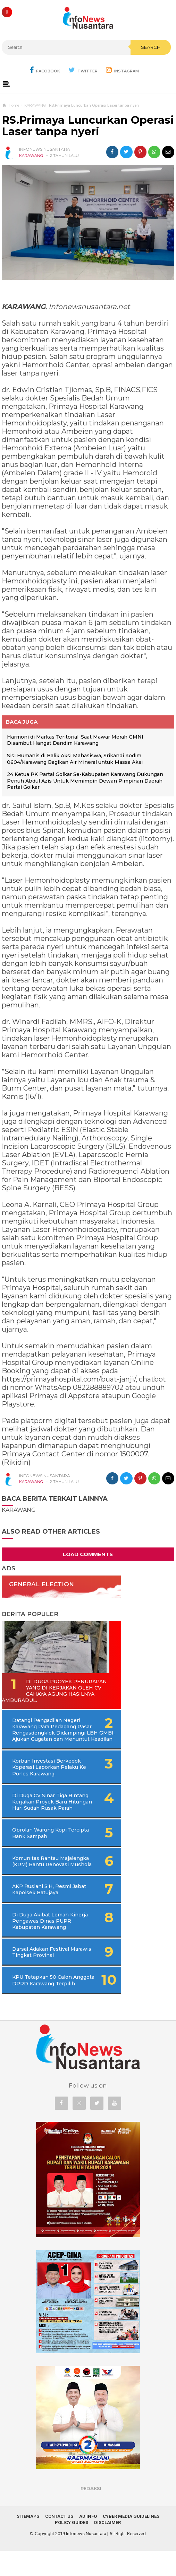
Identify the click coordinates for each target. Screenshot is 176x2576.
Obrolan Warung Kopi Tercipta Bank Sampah (40, 1846)
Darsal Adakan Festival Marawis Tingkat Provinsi (44, 1971)
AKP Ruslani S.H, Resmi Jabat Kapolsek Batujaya (42, 1908)
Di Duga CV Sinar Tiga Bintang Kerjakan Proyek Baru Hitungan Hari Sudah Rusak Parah (53, 1811)
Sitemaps (28, 2541)
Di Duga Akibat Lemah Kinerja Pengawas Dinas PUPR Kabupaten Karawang (47, 1939)
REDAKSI (91, 2513)
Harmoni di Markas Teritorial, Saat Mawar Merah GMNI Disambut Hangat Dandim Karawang (75, 740)
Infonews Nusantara (86, 2558)
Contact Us (59, 2541)
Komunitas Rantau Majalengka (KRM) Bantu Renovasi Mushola (43, 1877)
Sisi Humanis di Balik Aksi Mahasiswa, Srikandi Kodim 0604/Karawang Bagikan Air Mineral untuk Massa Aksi (75, 758)
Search (150, 47)
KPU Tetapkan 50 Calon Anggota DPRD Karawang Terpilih (44, 2002)
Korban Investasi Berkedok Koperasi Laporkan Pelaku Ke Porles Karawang (46, 1773)
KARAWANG (31, 155)
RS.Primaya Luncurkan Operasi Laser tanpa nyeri (88, 126)
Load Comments (88, 1554)
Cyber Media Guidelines (131, 2541)
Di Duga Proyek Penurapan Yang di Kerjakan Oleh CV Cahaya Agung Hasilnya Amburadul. (51, 1691)
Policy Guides (71, 2547)
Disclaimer (107, 2547)
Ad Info (88, 2541)
